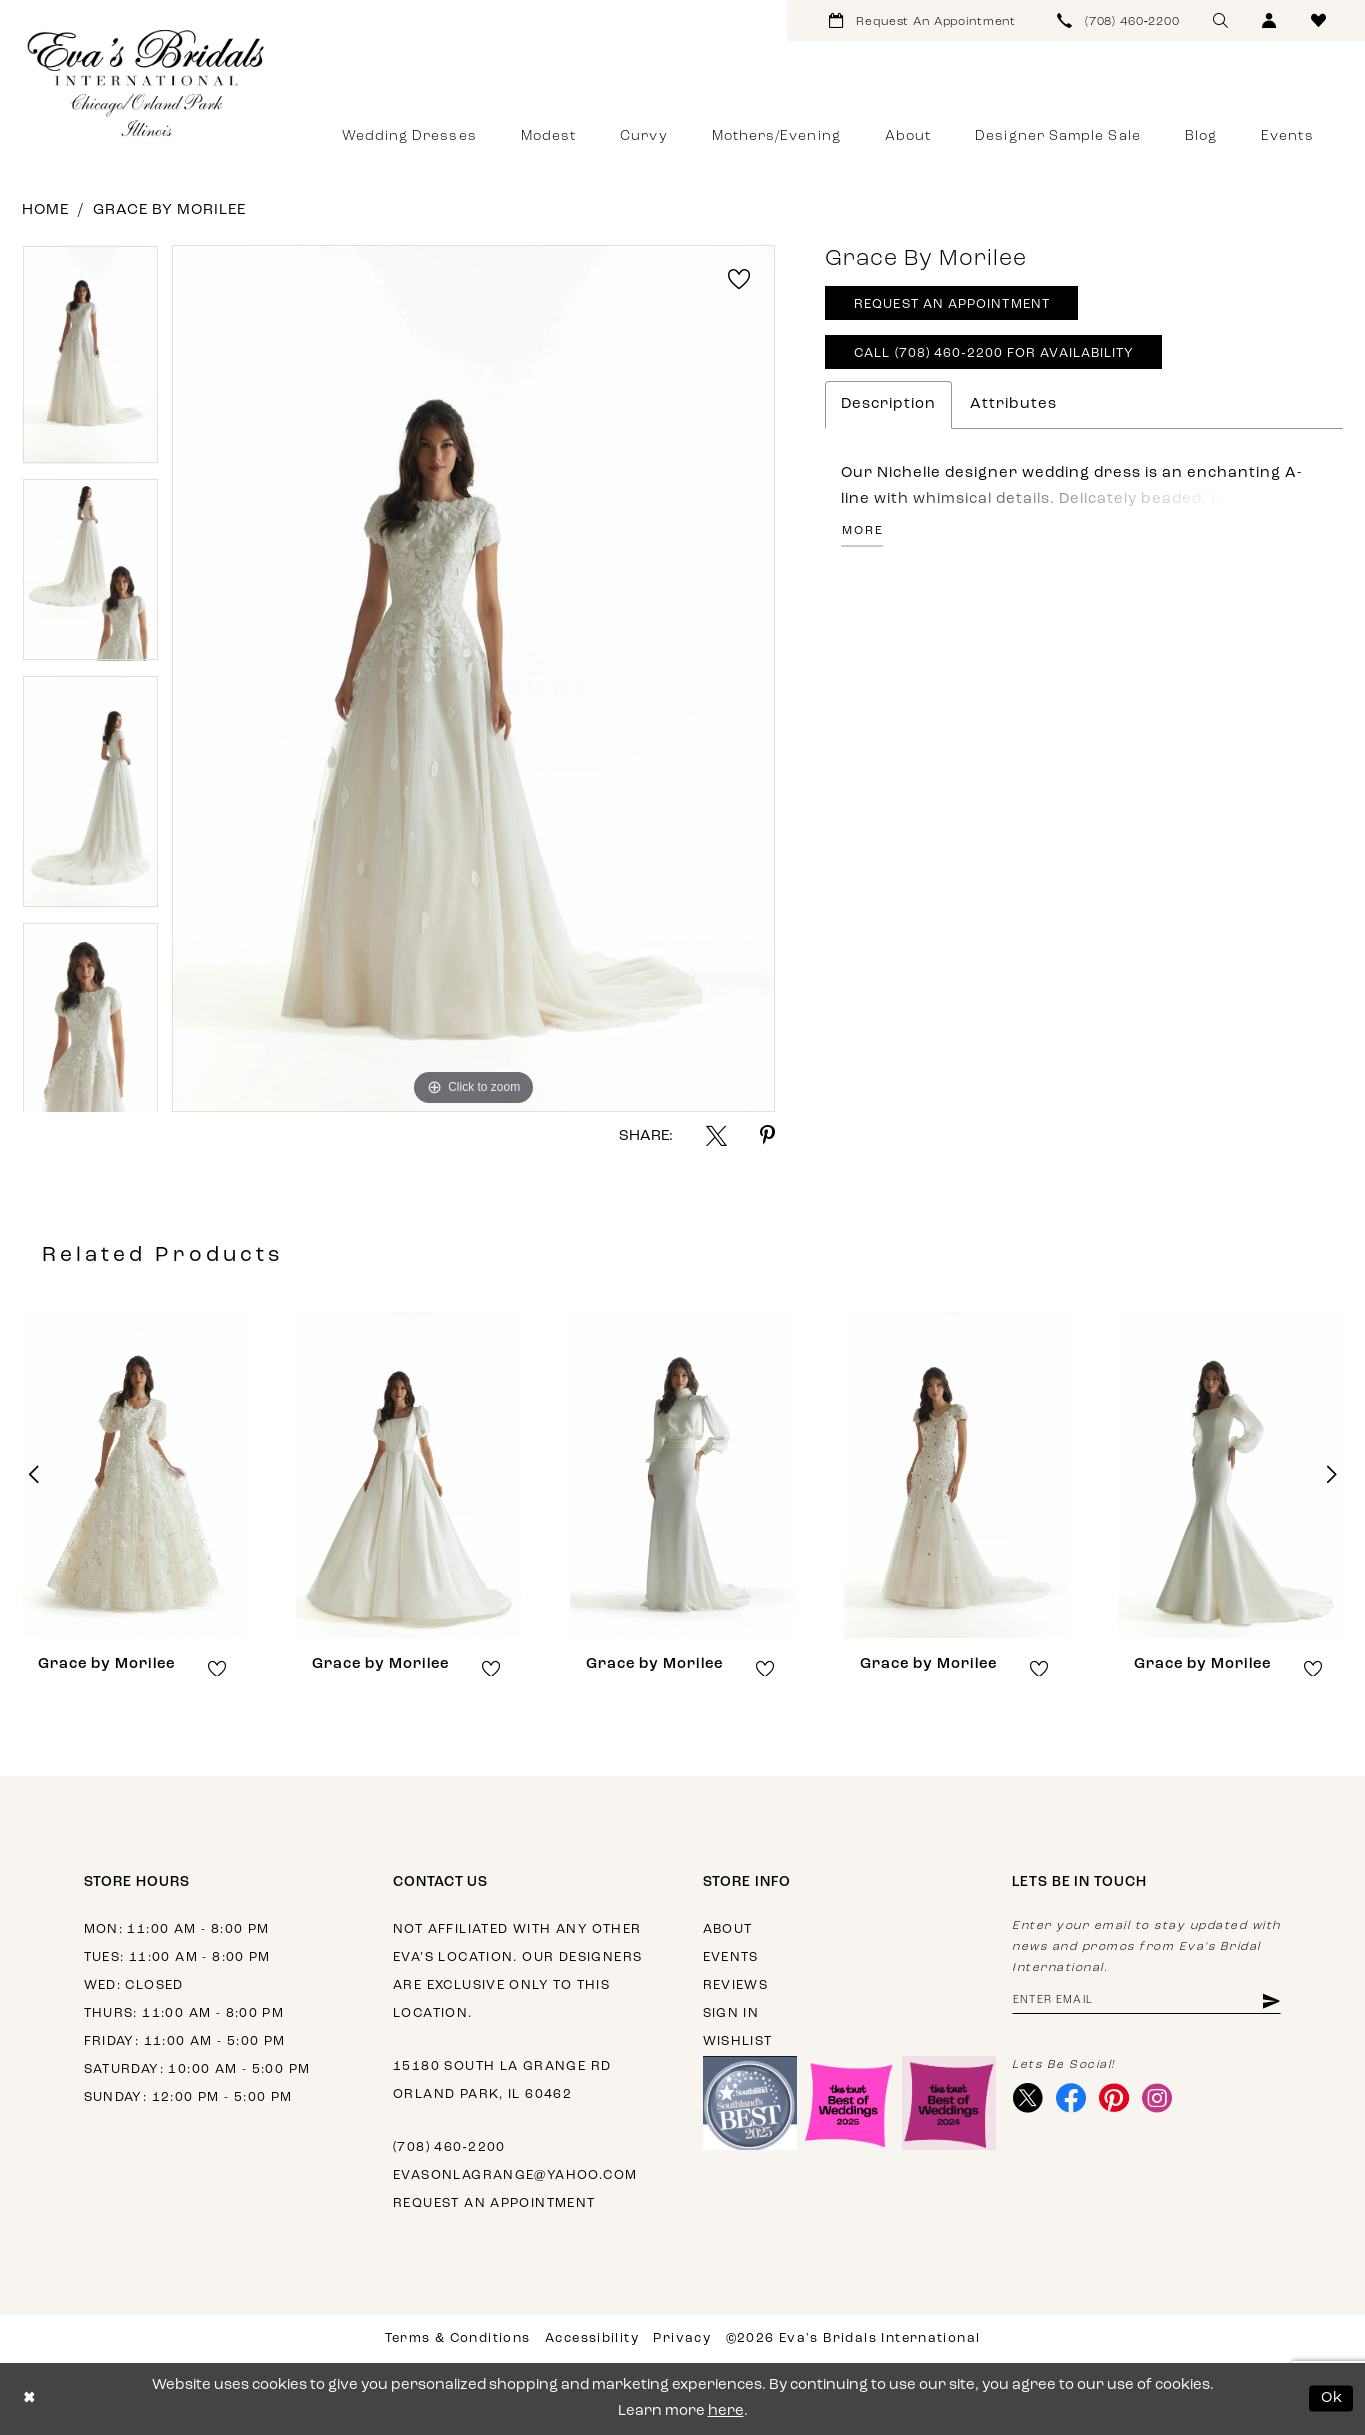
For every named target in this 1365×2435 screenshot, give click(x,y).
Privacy (682, 2338)
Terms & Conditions (458, 2338)
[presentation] (135, 1475)
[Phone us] (1119, 20)
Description (888, 404)
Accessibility (592, 2338)
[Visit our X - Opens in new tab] (1028, 2099)
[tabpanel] (90, 361)
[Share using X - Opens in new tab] (716, 1135)
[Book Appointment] (922, 20)
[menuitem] (922, 20)
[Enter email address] (1146, 2001)
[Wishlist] (1318, 20)
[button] (1269, 20)
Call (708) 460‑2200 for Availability (994, 354)
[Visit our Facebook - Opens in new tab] (1071, 2099)
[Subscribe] (1270, 2001)
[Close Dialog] (29, 2398)
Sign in (731, 2013)
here (726, 2411)
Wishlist (738, 2041)
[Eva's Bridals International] (147, 83)
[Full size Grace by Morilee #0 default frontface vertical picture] (473, 678)
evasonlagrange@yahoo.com (515, 2175)
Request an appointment (494, 2203)
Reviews (736, 1985)
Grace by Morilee (169, 210)
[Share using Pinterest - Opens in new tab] (767, 1135)
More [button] (862, 531)
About (728, 1929)
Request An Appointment (952, 305)
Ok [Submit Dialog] (1332, 2398)
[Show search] (1220, 20)
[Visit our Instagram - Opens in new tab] (1157, 2099)
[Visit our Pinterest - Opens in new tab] (1114, 2099)
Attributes (1013, 404)
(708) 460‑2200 (449, 2147)
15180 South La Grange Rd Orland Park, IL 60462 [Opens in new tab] (502, 2080)
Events (731, 1957)
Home (45, 210)
